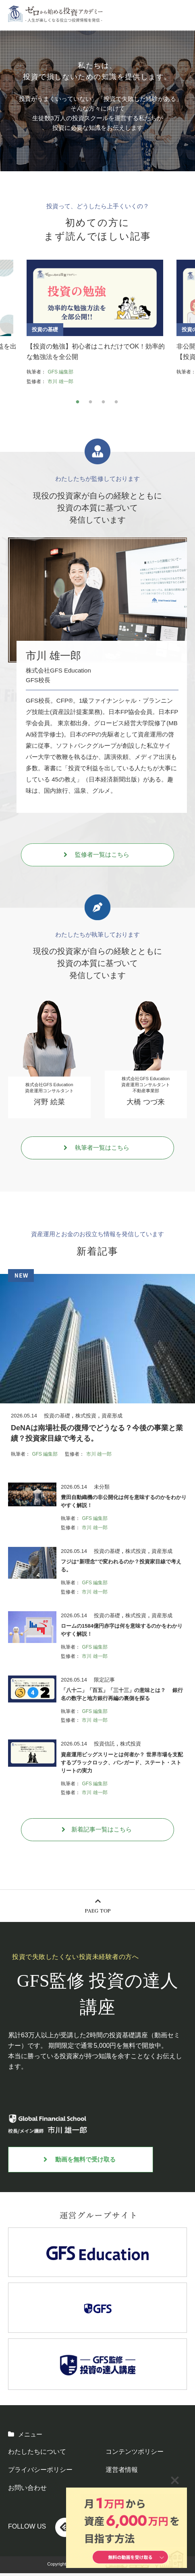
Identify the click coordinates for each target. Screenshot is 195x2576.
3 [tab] (103, 405)
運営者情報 (122, 2472)
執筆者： (36, 375)
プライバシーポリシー (40, 2472)
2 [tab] (90, 405)
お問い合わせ (27, 2490)
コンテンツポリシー (135, 2454)
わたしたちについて (37, 2454)
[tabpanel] (97, 324)
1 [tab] (77, 405)
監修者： (36, 385)
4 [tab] (116, 405)
